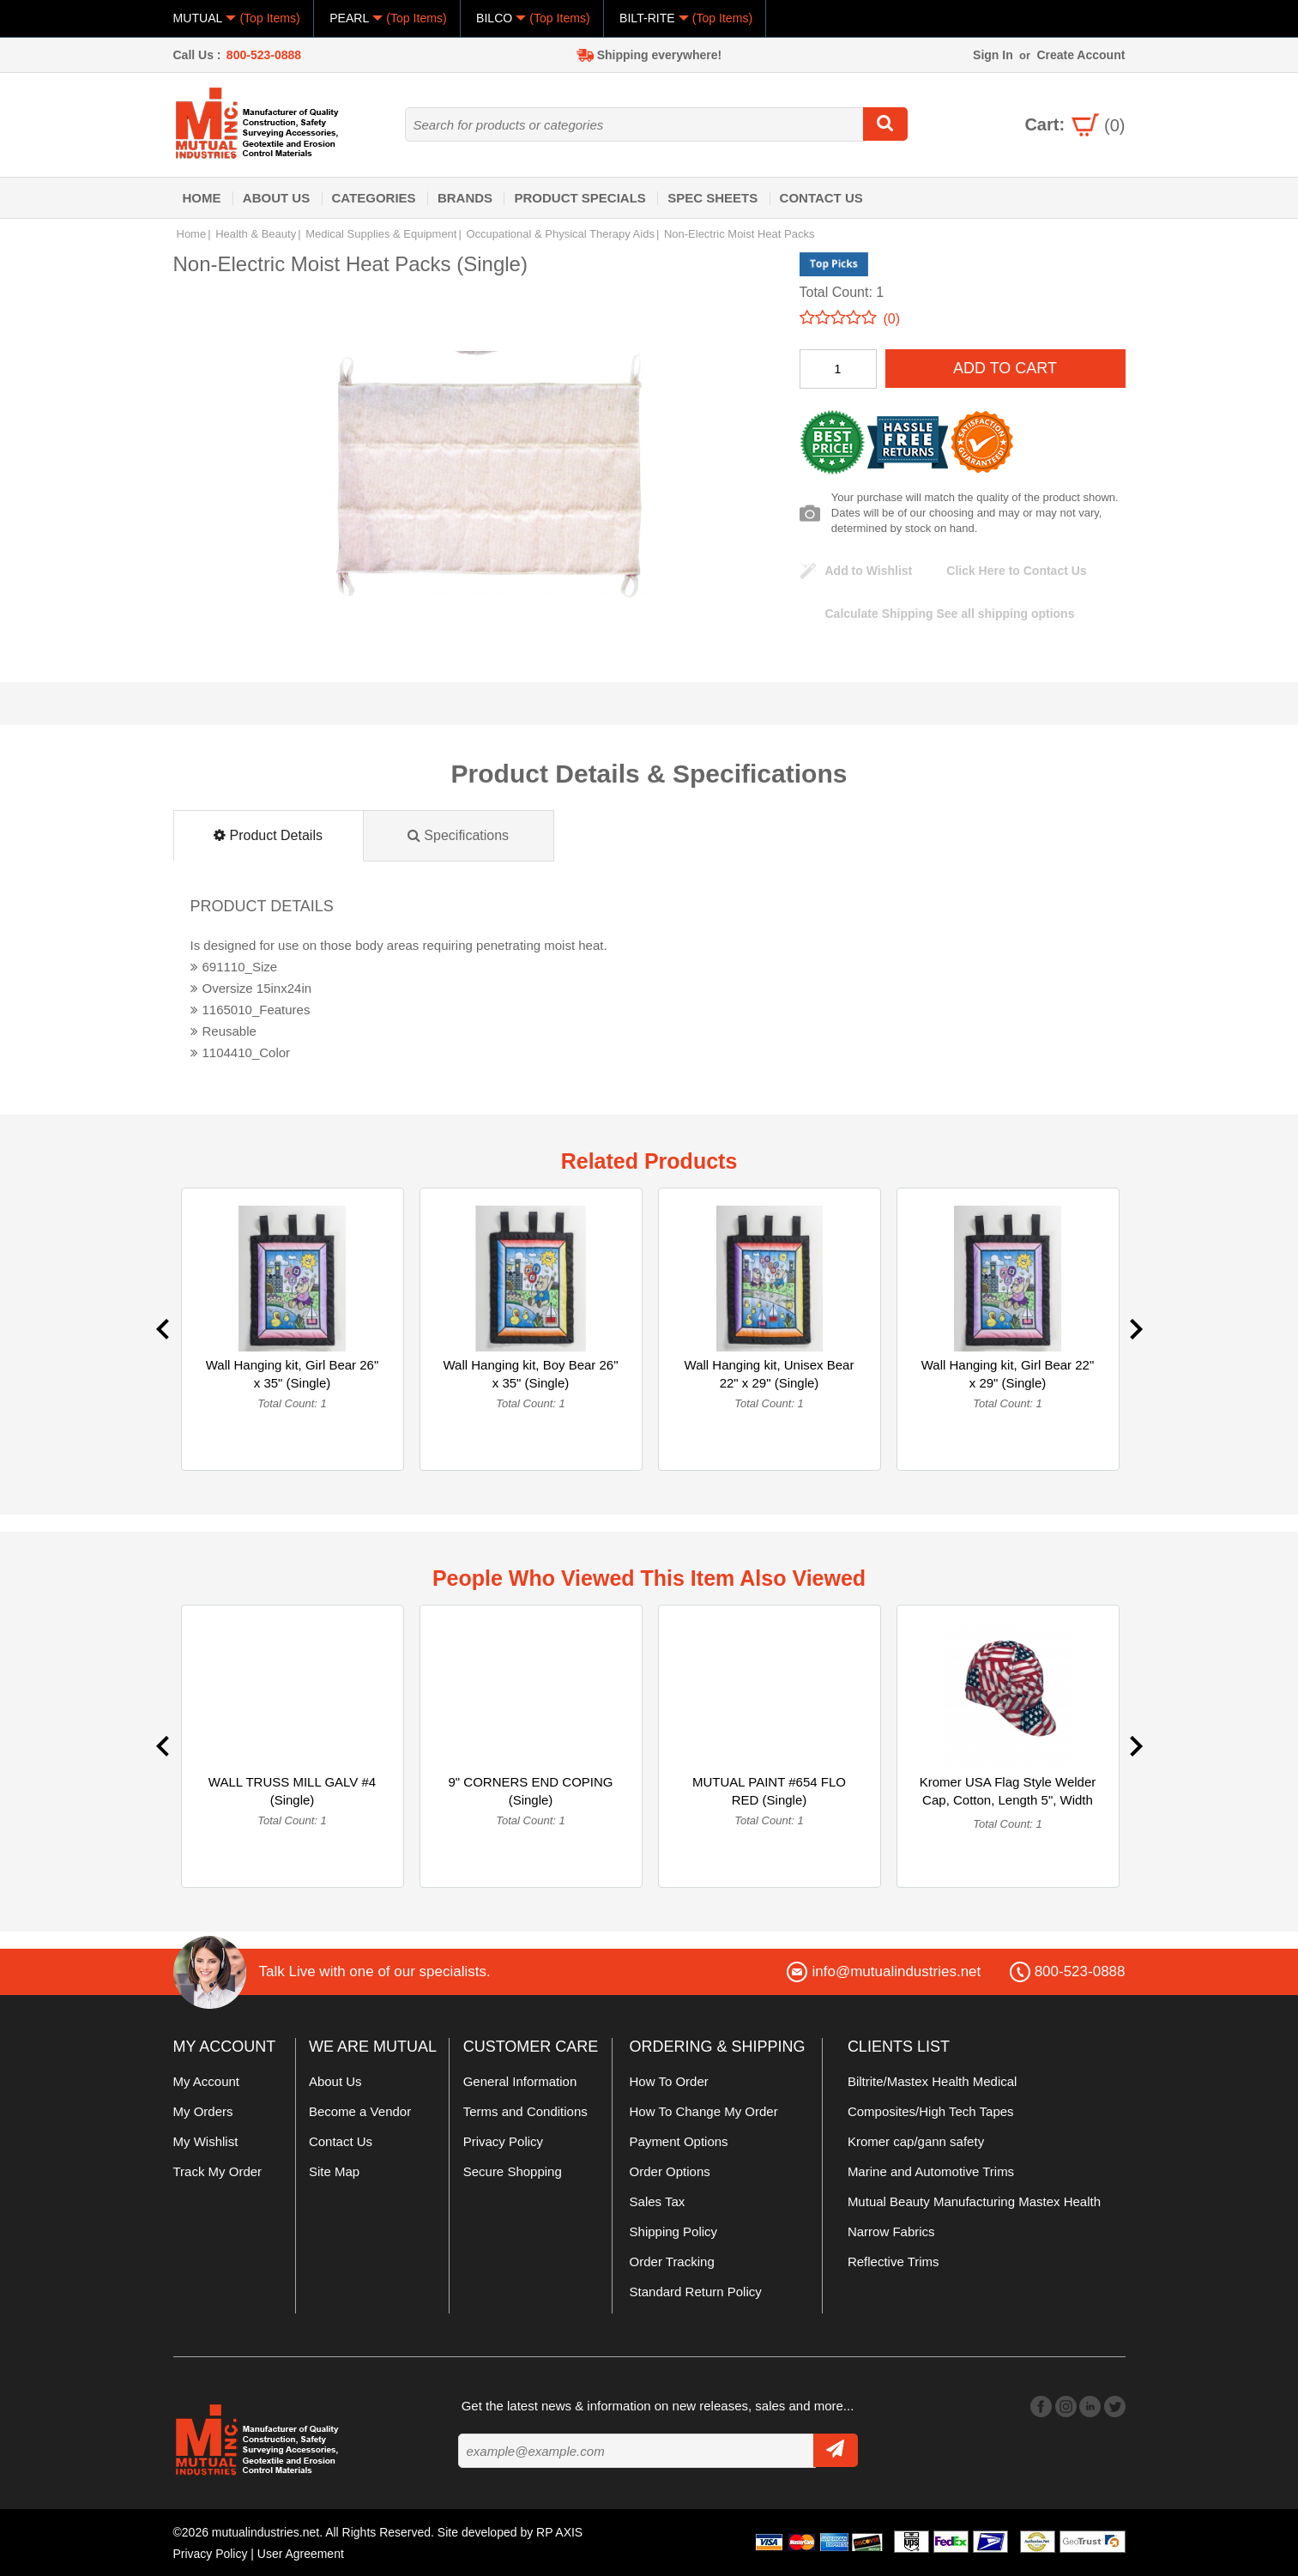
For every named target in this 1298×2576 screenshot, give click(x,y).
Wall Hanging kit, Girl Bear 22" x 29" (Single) (1008, 1374)
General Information (520, 2081)
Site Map (334, 2171)
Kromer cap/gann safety (916, 2141)
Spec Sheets (712, 197)
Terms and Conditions (525, 2111)
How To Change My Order (704, 2111)
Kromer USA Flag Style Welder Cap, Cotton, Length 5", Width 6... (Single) (1008, 1800)
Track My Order (218, 2171)
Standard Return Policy (696, 2291)
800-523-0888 (263, 55)
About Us (276, 197)
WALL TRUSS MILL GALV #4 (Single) (292, 1791)
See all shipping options (950, 613)
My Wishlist (205, 2141)
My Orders (203, 2111)
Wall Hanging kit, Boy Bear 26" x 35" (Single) (530, 1374)
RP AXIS (559, 2532)
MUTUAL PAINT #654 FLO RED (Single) (769, 1791)
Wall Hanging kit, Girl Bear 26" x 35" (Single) (292, 1374)
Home (202, 197)
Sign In (993, 55)
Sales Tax (657, 2201)
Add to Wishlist (869, 570)
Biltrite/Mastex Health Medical (932, 2081)
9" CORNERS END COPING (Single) (530, 1791)
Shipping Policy (674, 2231)
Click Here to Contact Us (1016, 570)
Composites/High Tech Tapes (931, 2111)
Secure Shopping (512, 2171)
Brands (465, 197)
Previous (162, 1329)
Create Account (1080, 55)
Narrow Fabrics (891, 2231)
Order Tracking (672, 2261)
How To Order (669, 2081)
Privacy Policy (503, 2141)
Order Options (670, 2171)
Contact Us (821, 197)
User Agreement (300, 2553)
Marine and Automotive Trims (931, 2171)
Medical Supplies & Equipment (380, 233)
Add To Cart (1005, 368)
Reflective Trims (893, 2261)
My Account (206, 2081)
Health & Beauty (255, 233)
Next (1136, 1329)
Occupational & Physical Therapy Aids (560, 233)
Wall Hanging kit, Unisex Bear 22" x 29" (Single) (769, 1374)
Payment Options (679, 2141)
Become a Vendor (360, 2111)
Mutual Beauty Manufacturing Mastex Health (974, 2201)
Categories (374, 197)
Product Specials (579, 197)
